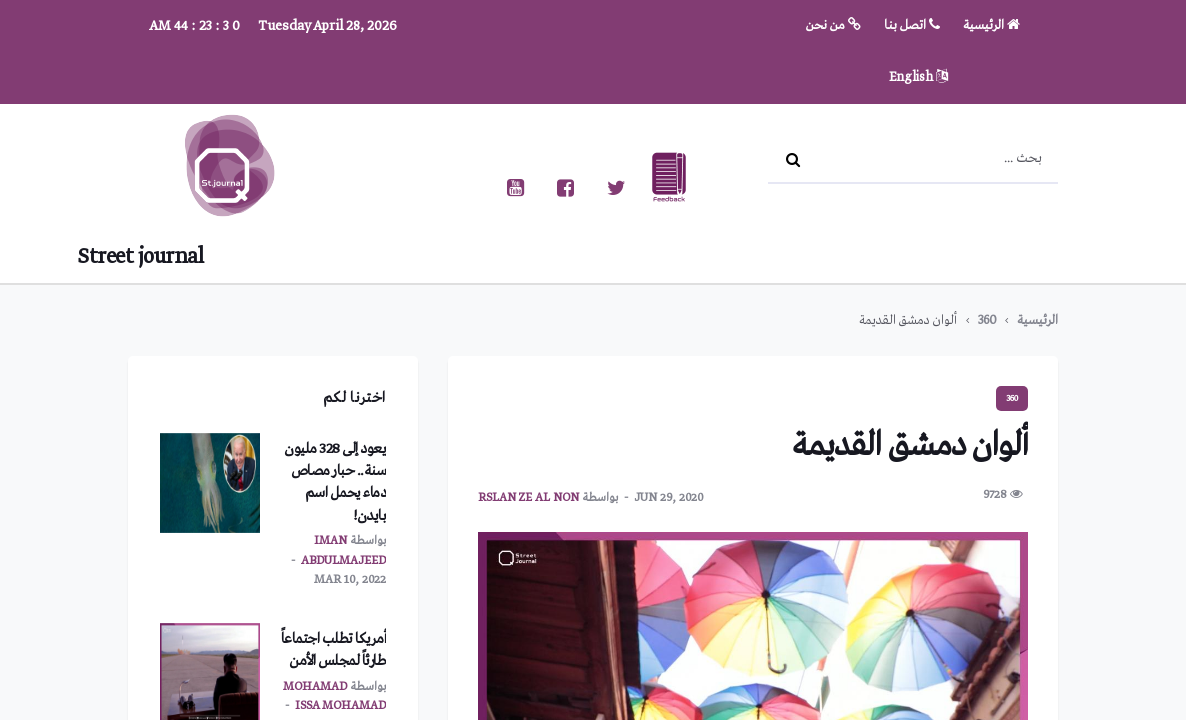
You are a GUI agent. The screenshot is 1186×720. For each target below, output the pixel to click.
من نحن (833, 25)
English (918, 77)
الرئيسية (991, 25)
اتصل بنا (912, 25)
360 (987, 320)
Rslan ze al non (528, 498)
